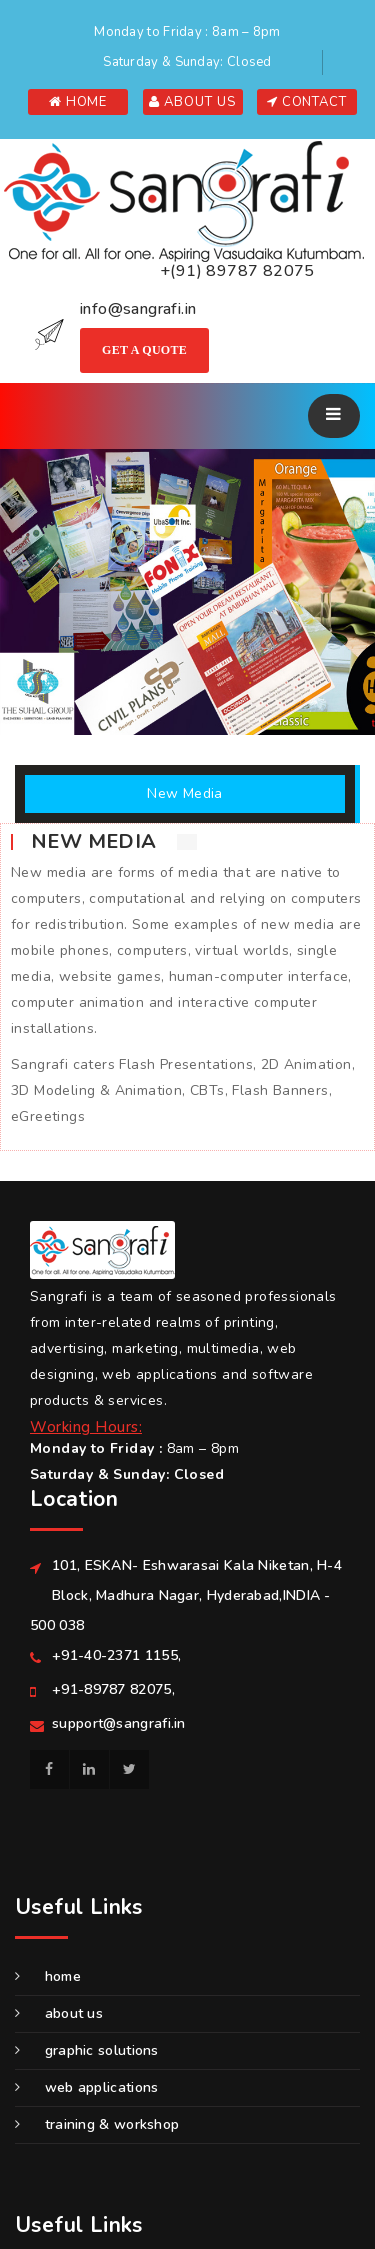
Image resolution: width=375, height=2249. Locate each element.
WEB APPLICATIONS (86, 2087)
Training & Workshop (97, 2124)
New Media (185, 793)
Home (48, 1976)
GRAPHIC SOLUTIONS (87, 2050)
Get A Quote (144, 350)
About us (59, 2013)
